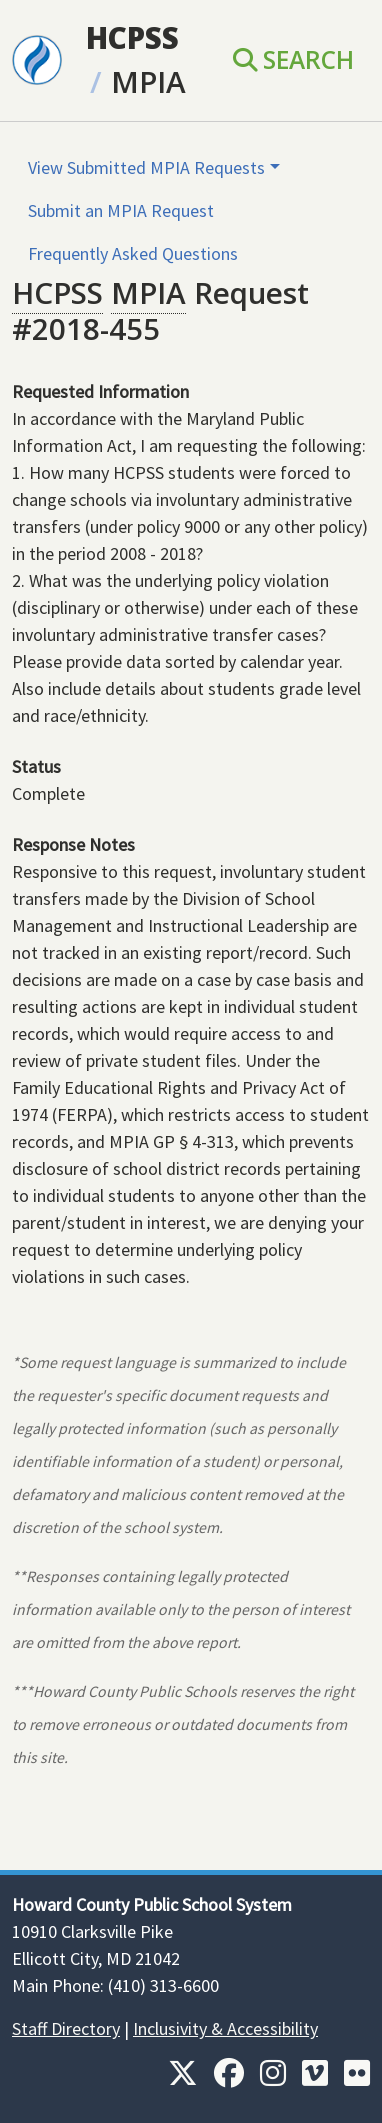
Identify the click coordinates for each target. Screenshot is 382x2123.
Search (293, 59)
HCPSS (132, 37)
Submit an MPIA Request (121, 210)
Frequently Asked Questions (133, 253)
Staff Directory (66, 2028)
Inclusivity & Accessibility (225, 2028)
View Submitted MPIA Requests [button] (146, 167)
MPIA (148, 81)
